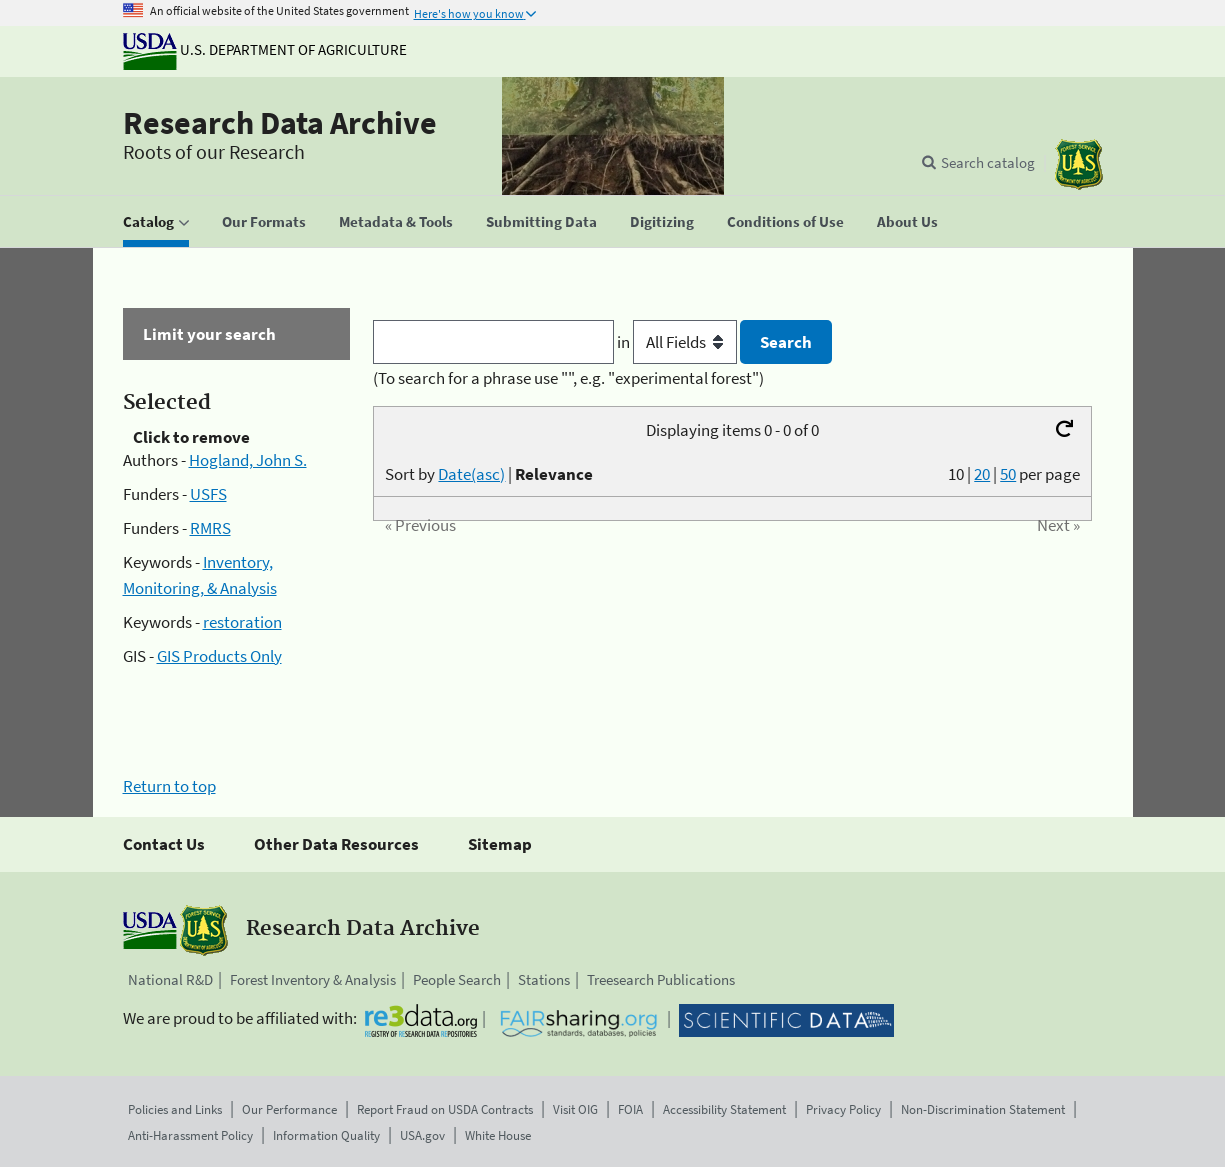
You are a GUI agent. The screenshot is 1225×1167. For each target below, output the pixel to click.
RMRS (210, 528)
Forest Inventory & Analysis (313, 979)
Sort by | (489, 474)
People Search (457, 979)
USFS (208, 494)
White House (498, 1135)
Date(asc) (471, 474)
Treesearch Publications (661, 979)
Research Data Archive (280, 123)
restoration (242, 622)
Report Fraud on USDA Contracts (445, 1109)
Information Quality (326, 1135)
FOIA (630, 1109)
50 (1008, 474)
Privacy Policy (843, 1109)
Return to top (169, 786)
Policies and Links (175, 1109)
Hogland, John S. (248, 460)
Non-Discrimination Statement (983, 1109)
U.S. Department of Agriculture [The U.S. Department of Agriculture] (265, 49)
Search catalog (988, 162)
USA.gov (422, 1135)
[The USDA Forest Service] (1079, 164)
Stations (544, 979)
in (678, 342)
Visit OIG (575, 1109)
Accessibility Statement (724, 1109)
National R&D (170, 979)
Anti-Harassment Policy (190, 1135)
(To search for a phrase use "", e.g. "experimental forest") (568, 378)
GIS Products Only (219, 656)
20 (982, 474)
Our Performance (289, 1109)
